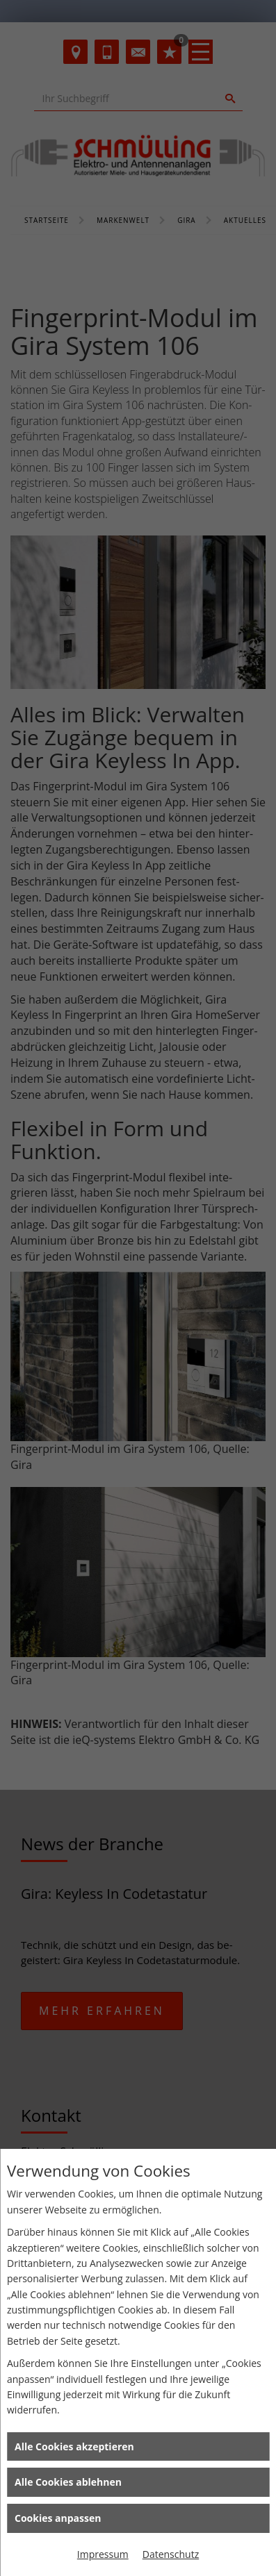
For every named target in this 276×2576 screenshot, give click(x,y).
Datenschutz (171, 2554)
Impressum (103, 2554)
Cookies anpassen (58, 2518)
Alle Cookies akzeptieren (74, 2446)
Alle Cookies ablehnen (68, 2481)
